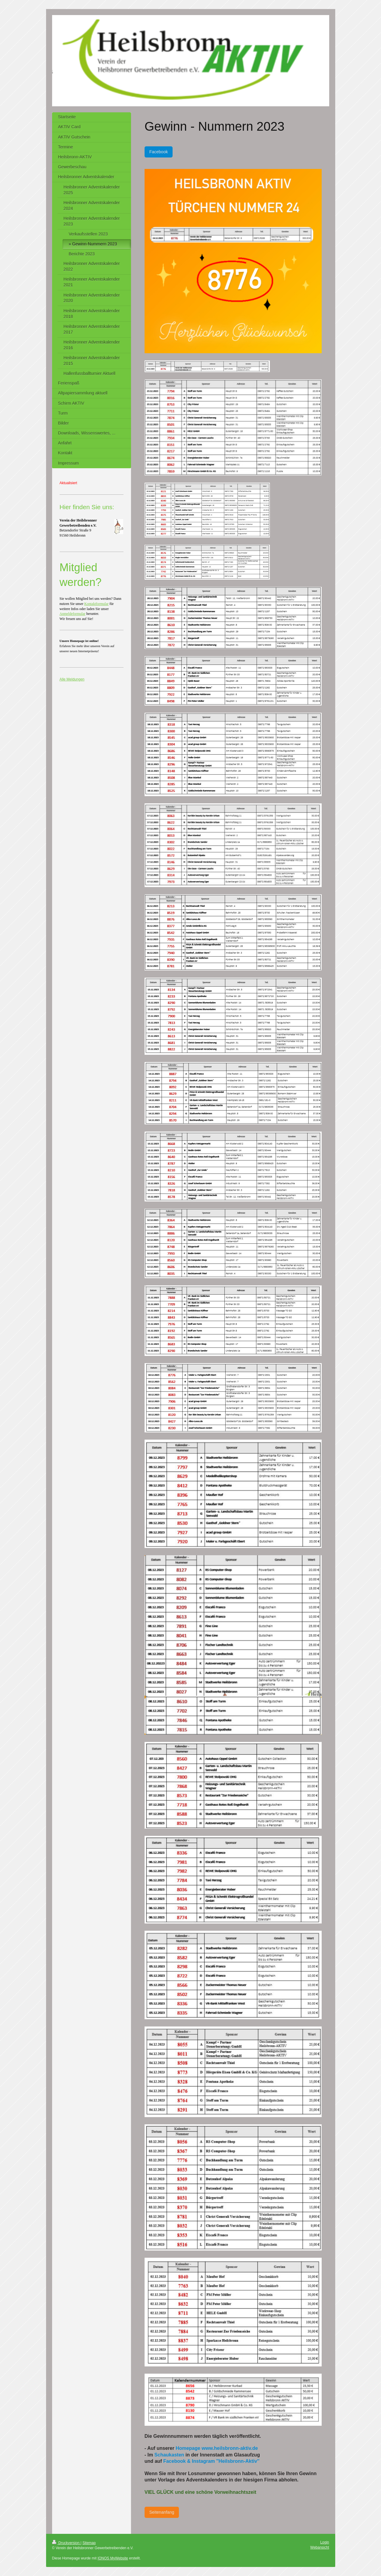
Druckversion (66, 2543)
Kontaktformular (96, 604)
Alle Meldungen (72, 679)
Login (324, 2542)
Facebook (158, 151)
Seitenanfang (161, 2512)
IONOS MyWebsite (113, 2558)
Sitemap (89, 2543)
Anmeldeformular (73, 614)
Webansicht (319, 2547)
